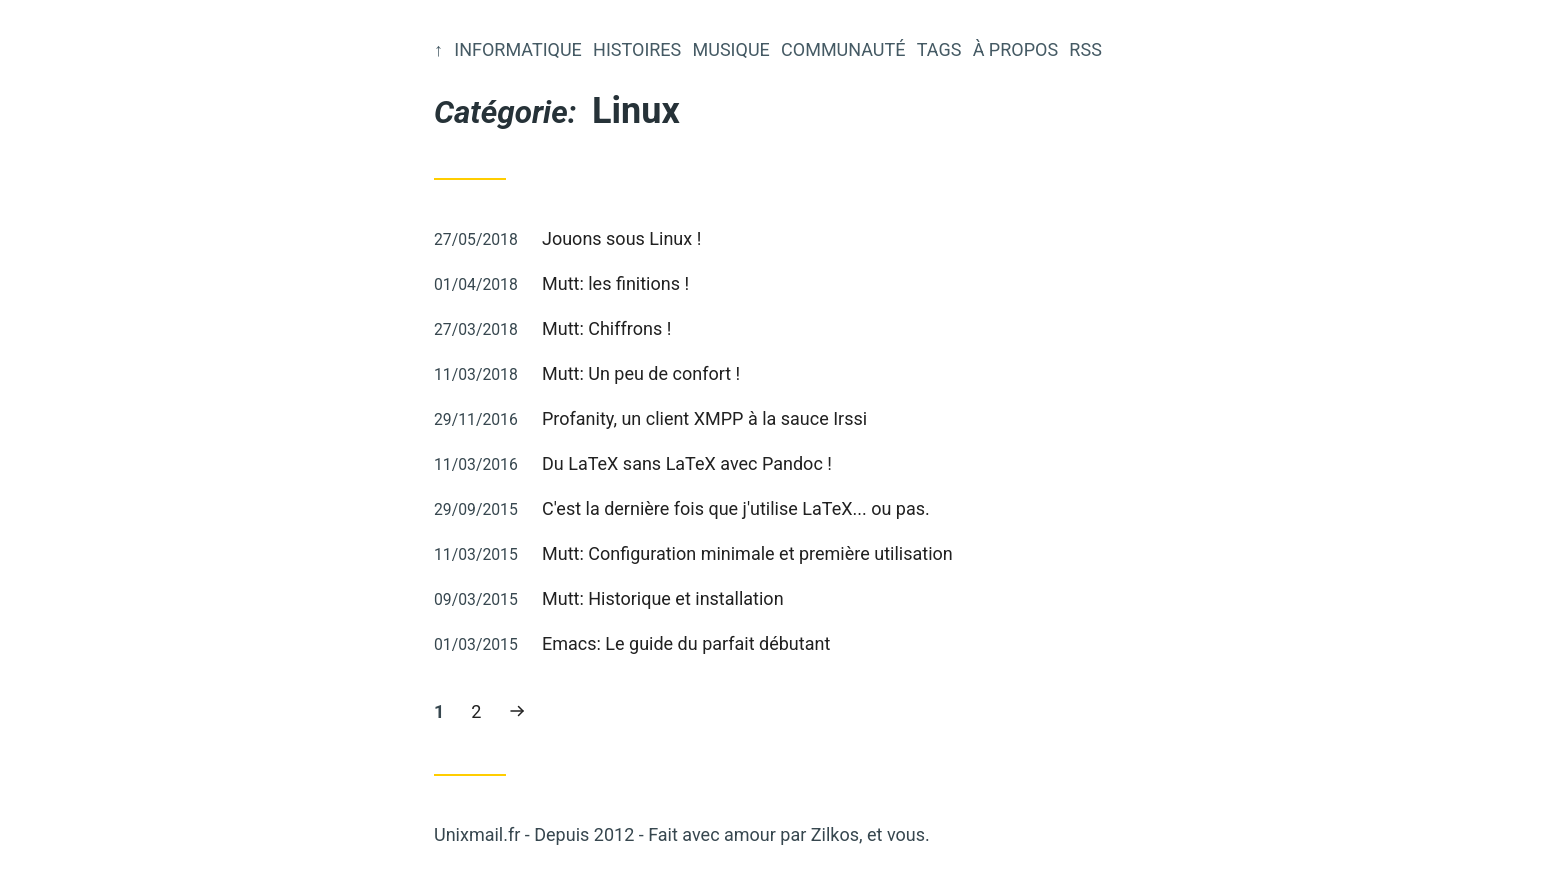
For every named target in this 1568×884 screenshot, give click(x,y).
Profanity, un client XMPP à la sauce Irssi (704, 418)
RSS (1085, 49)
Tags (939, 49)
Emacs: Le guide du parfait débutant (686, 643)
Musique (731, 49)
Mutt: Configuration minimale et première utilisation (747, 553)
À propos (1015, 49)
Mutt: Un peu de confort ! (641, 373)
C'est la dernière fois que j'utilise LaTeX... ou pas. (736, 508)
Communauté (843, 49)
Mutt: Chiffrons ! (606, 328)
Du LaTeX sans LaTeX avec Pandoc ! (687, 463)
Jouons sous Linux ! (621, 238)
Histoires (637, 49)
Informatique (518, 49)
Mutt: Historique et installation (663, 598)
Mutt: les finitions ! (615, 283)
